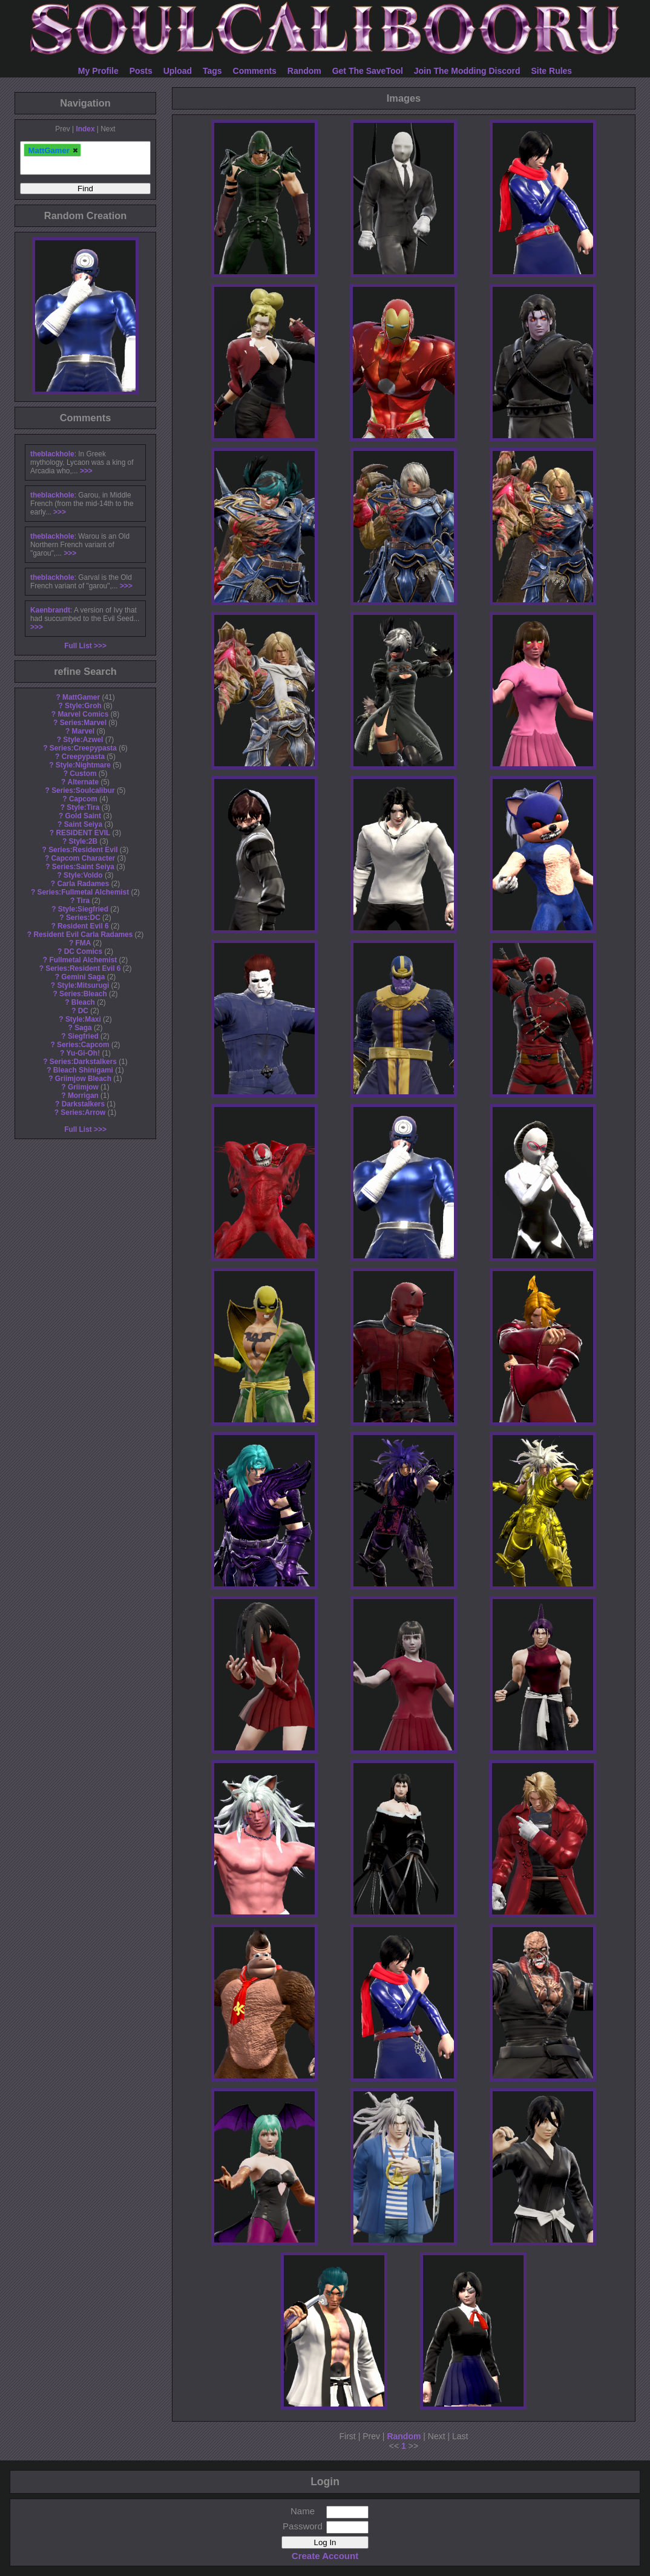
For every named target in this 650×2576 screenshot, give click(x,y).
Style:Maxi (83, 1019)
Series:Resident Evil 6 (82, 968)
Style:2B (83, 841)
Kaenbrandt (50, 610)
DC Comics (83, 951)
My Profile (98, 71)
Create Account (325, 2556)
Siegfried (83, 1036)
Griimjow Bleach (83, 1078)
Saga (82, 1028)
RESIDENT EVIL (83, 833)
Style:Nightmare (83, 765)
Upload (177, 71)
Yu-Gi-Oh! (83, 1053)
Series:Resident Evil (82, 850)
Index (85, 129)
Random (304, 71)
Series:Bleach (83, 994)
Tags (212, 71)
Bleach (83, 1002)
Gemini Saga (83, 977)
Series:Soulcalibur (82, 790)
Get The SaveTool (367, 71)
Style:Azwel (83, 739)
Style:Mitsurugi (83, 985)
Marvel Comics (82, 714)
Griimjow (83, 1087)
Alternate (83, 782)
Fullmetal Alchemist (83, 960)
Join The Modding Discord (467, 71)
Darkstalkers (83, 1104)
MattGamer (81, 697)
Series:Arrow (83, 1112)
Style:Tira (83, 807)
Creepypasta (83, 756)
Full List (78, 646)
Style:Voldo (83, 875)
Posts (141, 71)
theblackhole (52, 454)
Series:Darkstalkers (83, 1061)
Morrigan (83, 1095)
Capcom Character (83, 858)
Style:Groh (83, 706)
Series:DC (83, 917)
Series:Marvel (83, 722)
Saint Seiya (83, 824)
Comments (255, 71)
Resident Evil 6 (83, 926)
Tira (83, 900)
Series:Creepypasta (83, 748)
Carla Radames (83, 883)
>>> (86, 471)
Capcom (83, 799)
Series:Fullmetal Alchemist (84, 892)
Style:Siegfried (83, 909)
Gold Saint (83, 816)
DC (83, 1011)
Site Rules (551, 71)
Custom (83, 773)
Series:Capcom (83, 1044)
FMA (83, 943)
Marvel (83, 731)
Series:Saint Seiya (83, 866)
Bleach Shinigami (83, 1070)
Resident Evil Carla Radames (83, 934)
